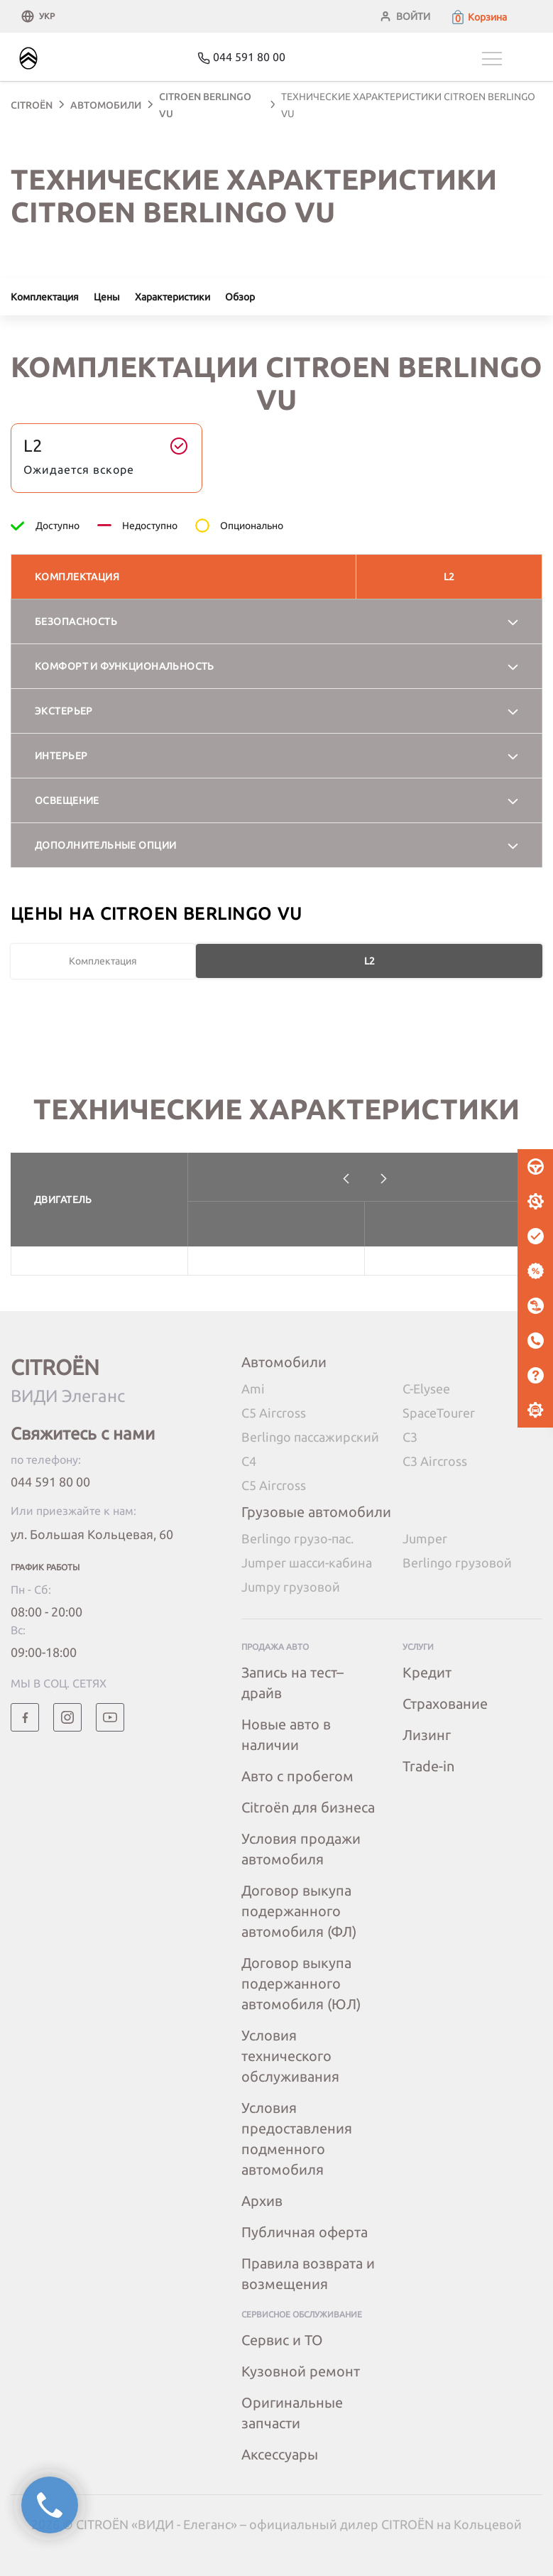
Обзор (240, 297)
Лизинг (427, 1735)
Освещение (67, 800)
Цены (107, 297)
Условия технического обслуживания (290, 2056)
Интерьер (61, 755)
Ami (253, 1388)
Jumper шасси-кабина (306, 1562)
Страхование (445, 1703)
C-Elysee (426, 1388)
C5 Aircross (273, 1413)
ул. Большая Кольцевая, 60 (92, 1534)
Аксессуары (279, 2454)
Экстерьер (64, 711)
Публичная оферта (304, 2232)
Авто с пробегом (297, 1776)
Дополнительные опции (105, 845)
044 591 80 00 (50, 1481)
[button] (478, 17)
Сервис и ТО (282, 2340)
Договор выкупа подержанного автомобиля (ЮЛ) (301, 1983)
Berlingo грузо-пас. (297, 1538)
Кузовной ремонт (300, 2371)
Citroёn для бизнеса (308, 1807)
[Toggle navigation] (512, 58)
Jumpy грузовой (290, 1587)
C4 (248, 1461)
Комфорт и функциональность (124, 666)
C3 (410, 1437)
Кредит (427, 1672)
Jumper (425, 1538)
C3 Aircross (435, 1461)
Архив (262, 2200)
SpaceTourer (439, 1413)
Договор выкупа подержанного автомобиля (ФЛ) (298, 1911)
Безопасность (76, 621)
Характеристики (172, 297)
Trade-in (428, 1766)
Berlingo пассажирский (310, 1437)
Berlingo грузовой (457, 1562)
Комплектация (45, 297)
